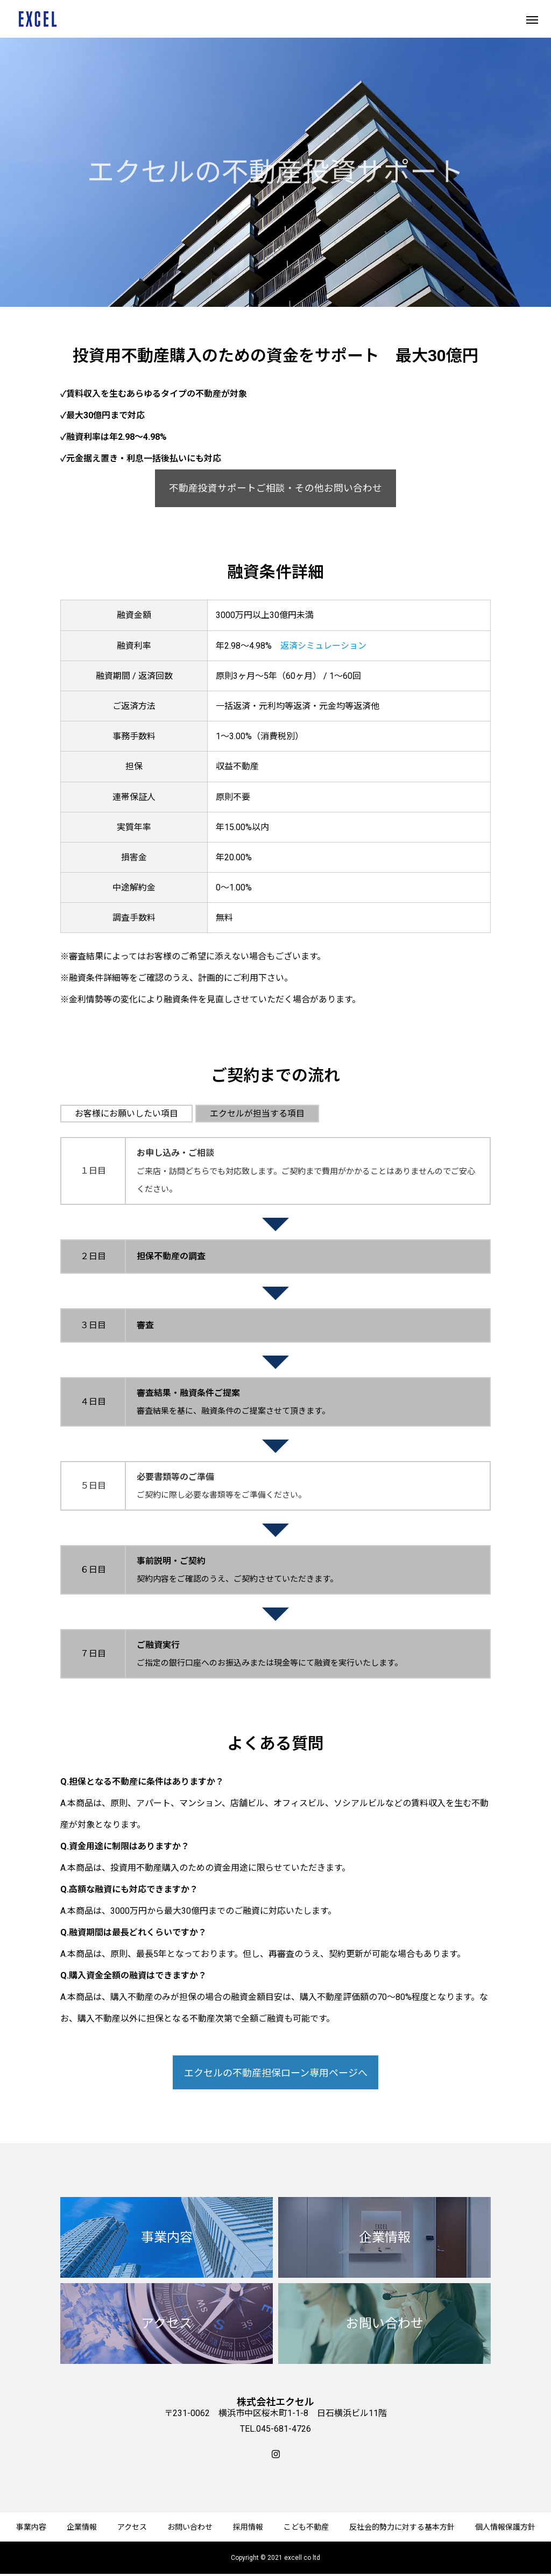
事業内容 (31, 2527)
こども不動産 (306, 2527)
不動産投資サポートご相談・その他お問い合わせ (275, 488)
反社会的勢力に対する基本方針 (402, 2527)
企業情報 (82, 2527)
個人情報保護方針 (505, 2527)
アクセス (132, 2527)
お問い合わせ (190, 2527)
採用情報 (248, 2527)
